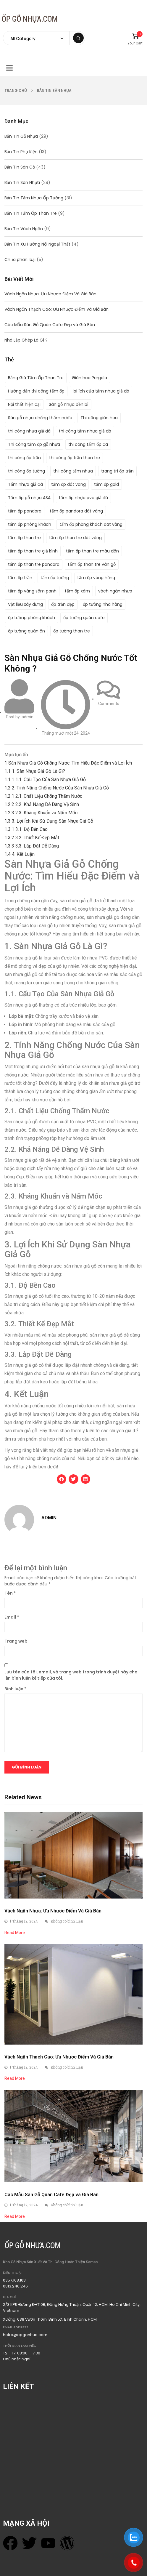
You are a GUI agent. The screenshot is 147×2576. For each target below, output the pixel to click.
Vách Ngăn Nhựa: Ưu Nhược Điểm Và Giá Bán (50, 294)
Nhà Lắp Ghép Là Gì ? (26, 340)
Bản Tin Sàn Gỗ (19, 167)
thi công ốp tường (26, 471)
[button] (61, 1479)
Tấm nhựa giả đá (25, 484)
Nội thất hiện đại (24, 404)
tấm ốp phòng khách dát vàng (90, 524)
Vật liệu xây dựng (25, 604)
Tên (10, 1593)
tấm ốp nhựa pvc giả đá (83, 498)
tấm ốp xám (77, 591)
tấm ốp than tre (24, 538)
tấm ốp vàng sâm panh (32, 591)
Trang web (16, 1641)
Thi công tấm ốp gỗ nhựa (34, 444)
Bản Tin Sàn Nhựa (54, 90)
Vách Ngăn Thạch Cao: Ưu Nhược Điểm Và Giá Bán (56, 309)
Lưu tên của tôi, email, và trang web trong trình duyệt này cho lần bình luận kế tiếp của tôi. (71, 1675)
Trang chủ (15, 90)
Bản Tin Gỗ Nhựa (21, 136)
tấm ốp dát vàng (68, 484)
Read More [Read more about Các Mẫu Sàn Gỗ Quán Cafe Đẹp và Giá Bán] (14, 2216)
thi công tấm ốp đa (88, 444)
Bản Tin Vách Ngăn (23, 229)
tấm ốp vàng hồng (96, 578)
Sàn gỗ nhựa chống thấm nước (40, 418)
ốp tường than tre (71, 631)
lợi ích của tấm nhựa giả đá (101, 391)
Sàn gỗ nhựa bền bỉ (68, 404)
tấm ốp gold (106, 484)
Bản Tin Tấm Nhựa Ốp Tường (33, 198)
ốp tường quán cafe (84, 618)
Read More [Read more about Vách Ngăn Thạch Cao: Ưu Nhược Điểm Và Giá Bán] (14, 2078)
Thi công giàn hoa (99, 418)
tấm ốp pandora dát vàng (76, 511)
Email (11, 1617)
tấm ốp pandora (24, 511)
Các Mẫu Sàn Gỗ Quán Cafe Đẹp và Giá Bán (49, 325)
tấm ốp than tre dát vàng (75, 538)
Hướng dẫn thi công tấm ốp (36, 391)
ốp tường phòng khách (31, 618)
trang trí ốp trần (117, 471)
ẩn (25, 754)
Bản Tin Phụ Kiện (21, 152)
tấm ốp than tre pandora (33, 564)
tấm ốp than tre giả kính (33, 551)
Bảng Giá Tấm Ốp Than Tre (36, 378)
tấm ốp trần (20, 578)
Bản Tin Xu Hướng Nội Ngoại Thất (37, 244)
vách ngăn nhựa (115, 591)
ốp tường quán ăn (26, 631)
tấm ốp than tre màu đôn (92, 551)
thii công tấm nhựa (73, 471)
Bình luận (15, 1689)
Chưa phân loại (19, 259)
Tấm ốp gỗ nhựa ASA (29, 498)
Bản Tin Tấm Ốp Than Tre (30, 213)
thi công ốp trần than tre (74, 458)
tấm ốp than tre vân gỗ (92, 564)
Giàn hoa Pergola (89, 378)
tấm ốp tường (55, 578)
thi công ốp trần (24, 458)
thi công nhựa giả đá (29, 431)
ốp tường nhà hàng (102, 604)
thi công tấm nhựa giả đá (85, 431)
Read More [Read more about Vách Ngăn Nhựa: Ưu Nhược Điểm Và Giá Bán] (14, 1932)
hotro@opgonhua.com (25, 2335)
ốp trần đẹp (63, 604)
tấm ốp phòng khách (29, 524)
